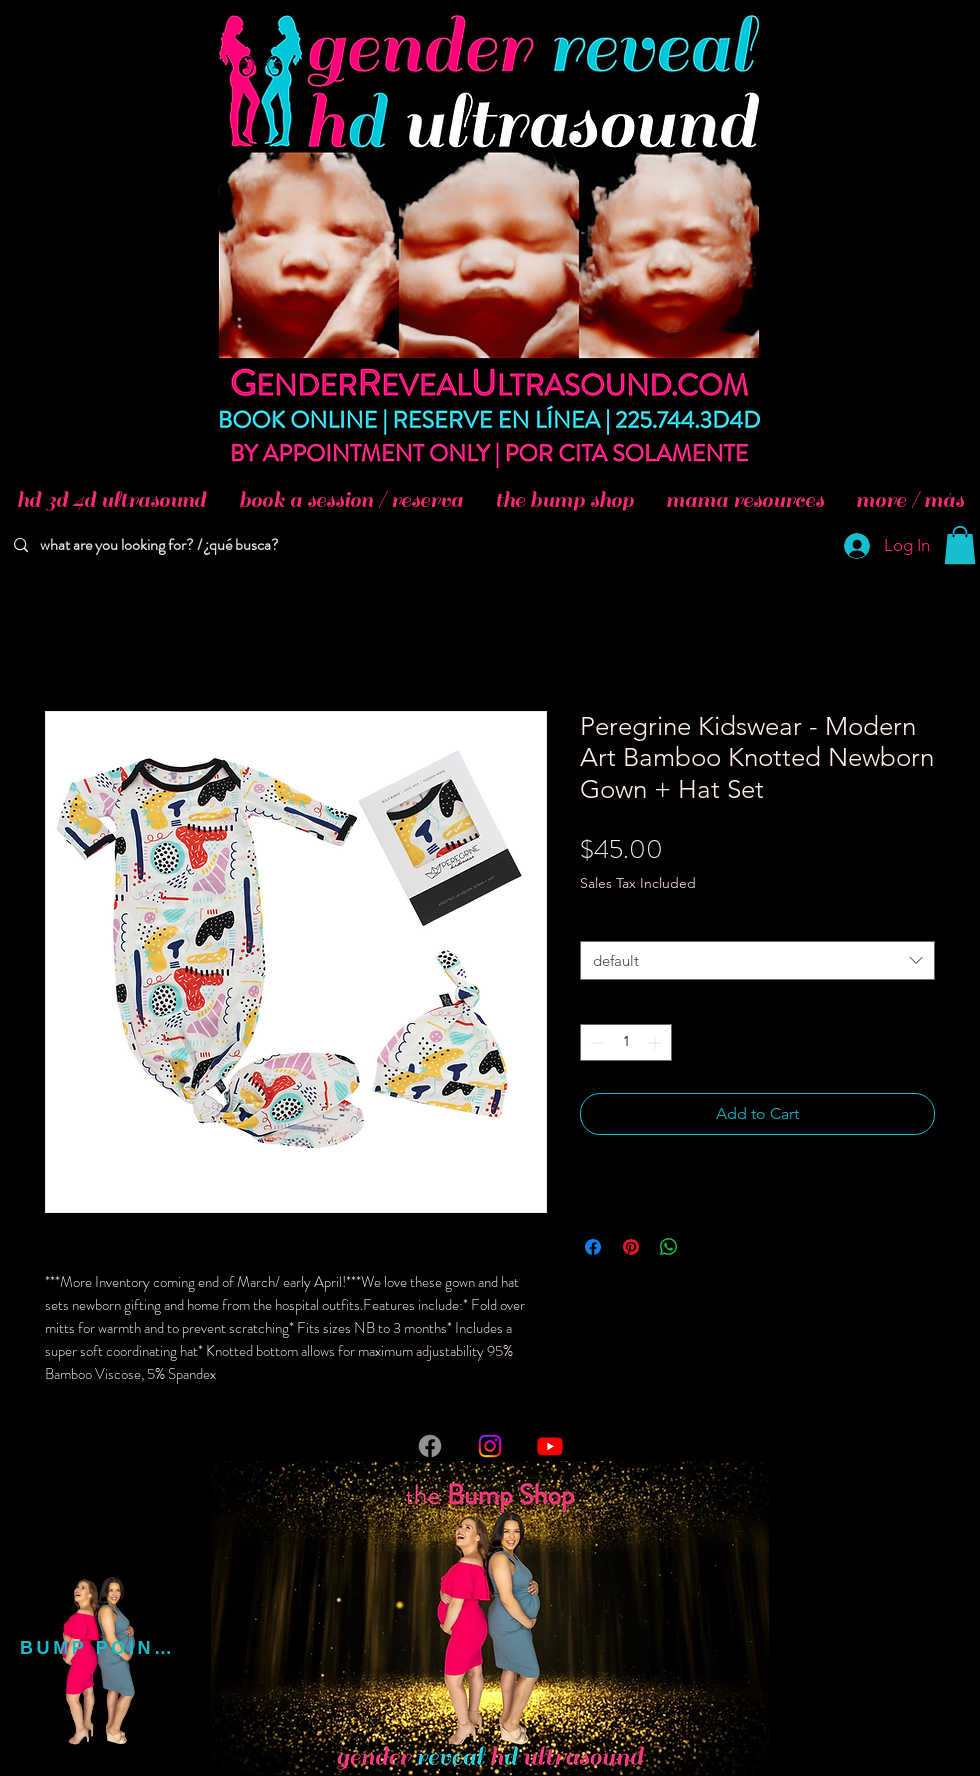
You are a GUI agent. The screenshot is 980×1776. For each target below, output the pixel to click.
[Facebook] (430, 1446)
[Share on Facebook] (593, 1247)
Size (597, 922)
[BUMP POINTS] (99, 1648)
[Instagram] (490, 1446)
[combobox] (757, 960)
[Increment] (656, 1042)
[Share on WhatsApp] (669, 1247)
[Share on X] (707, 1247)
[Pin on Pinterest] (631, 1247)
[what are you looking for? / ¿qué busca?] (162, 545)
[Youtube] (550, 1446)
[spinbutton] (626, 1042)
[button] (960, 545)
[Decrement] (595, 1042)
